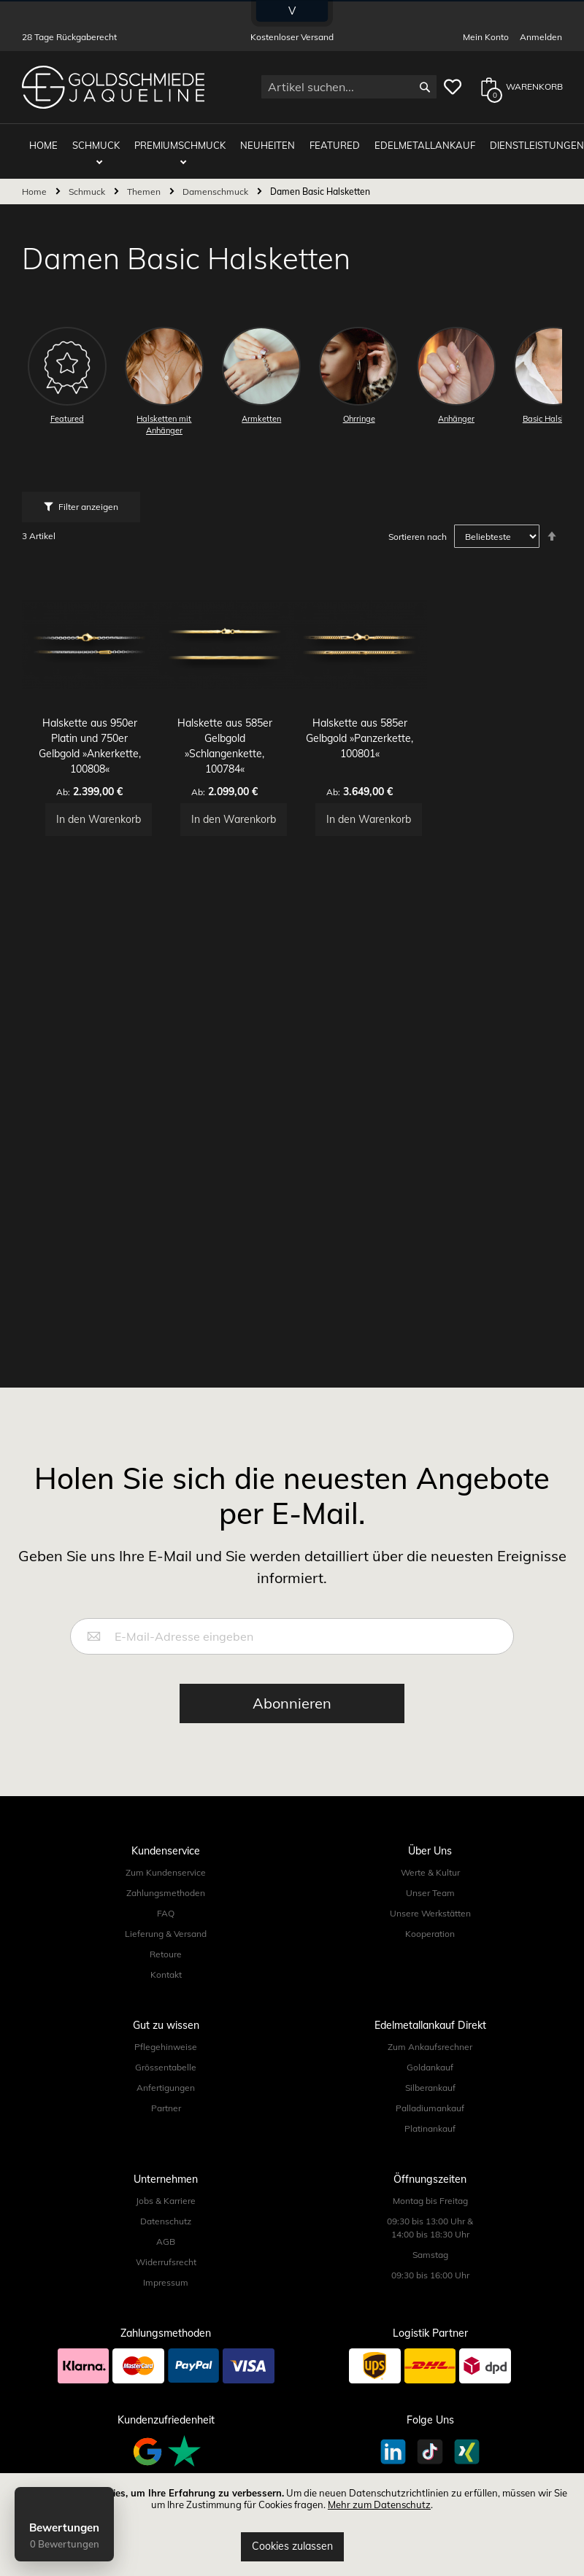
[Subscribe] (292, 1703)
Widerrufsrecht (166, 2261)
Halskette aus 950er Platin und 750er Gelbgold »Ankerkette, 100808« (89, 728)
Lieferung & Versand (166, 1933)
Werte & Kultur (430, 1872)
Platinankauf (430, 2128)
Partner (166, 2108)
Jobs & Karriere (166, 2200)
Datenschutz (165, 2221)
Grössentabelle (165, 2067)
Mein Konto (486, 36)
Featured (324, 140)
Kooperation (430, 1933)
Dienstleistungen (511, 140)
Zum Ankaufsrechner (430, 2046)
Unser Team (430, 1892)
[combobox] (349, 86)
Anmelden (541, 36)
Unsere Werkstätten (430, 1913)
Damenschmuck (216, 180)
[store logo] (113, 87)
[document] (292, 2524)
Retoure (166, 1954)
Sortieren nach (417, 525)
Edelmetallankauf (406, 140)
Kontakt (166, 1974)
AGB (165, 2241)
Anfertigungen (166, 2087)
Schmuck (102, 140)
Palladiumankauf (430, 2108)
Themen (145, 180)
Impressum (165, 2282)
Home (35, 180)
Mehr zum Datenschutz (379, 2504)
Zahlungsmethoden (165, 1892)
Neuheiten (264, 140)
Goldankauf (430, 2067)
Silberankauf (430, 2087)
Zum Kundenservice (166, 1872)
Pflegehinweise (165, 2046)
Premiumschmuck (182, 140)
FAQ (165, 1913)
